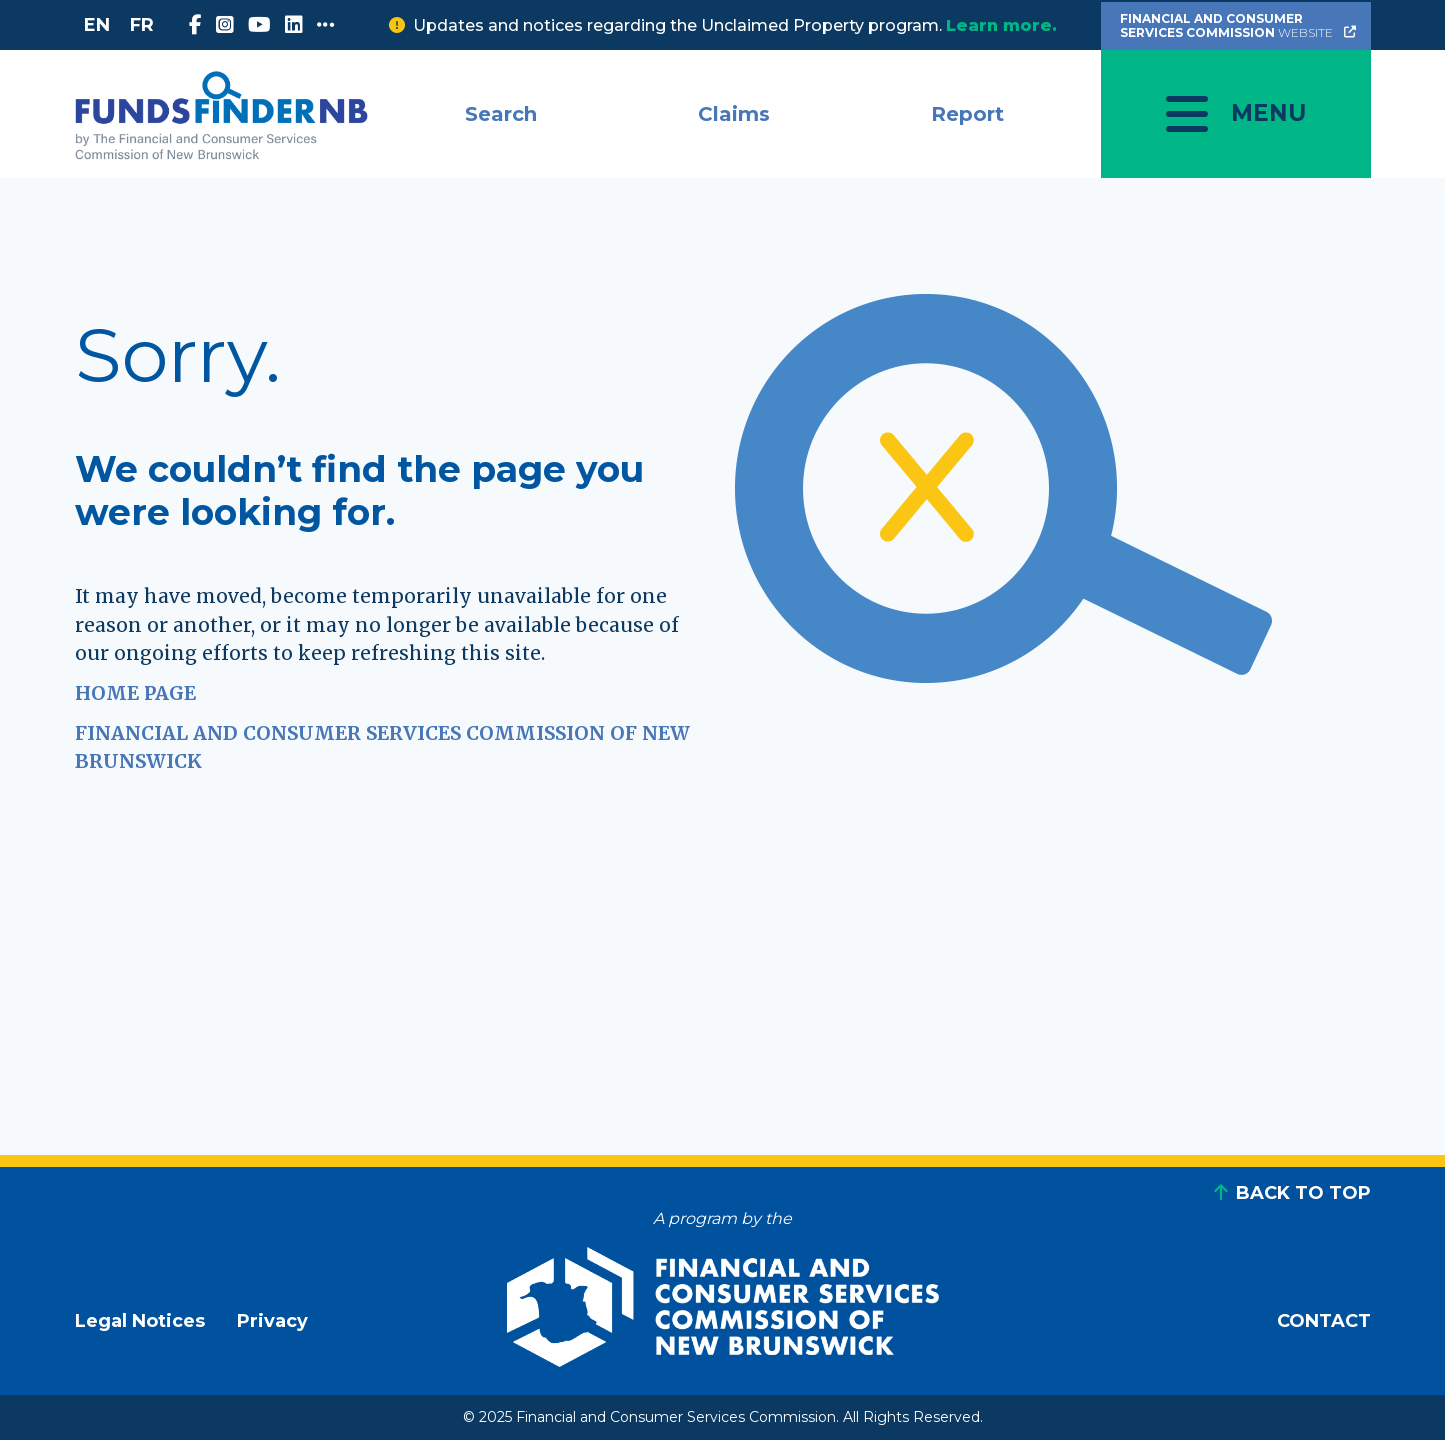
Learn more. (1001, 25)
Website (1239, 25)
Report (967, 114)
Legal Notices (140, 1321)
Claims (734, 114)
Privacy (272, 1321)
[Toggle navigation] (1236, 114)
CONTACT (1324, 1321)
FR (142, 25)
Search (501, 114)
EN (97, 25)
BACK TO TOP (1303, 1193)
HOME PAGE (135, 693)
